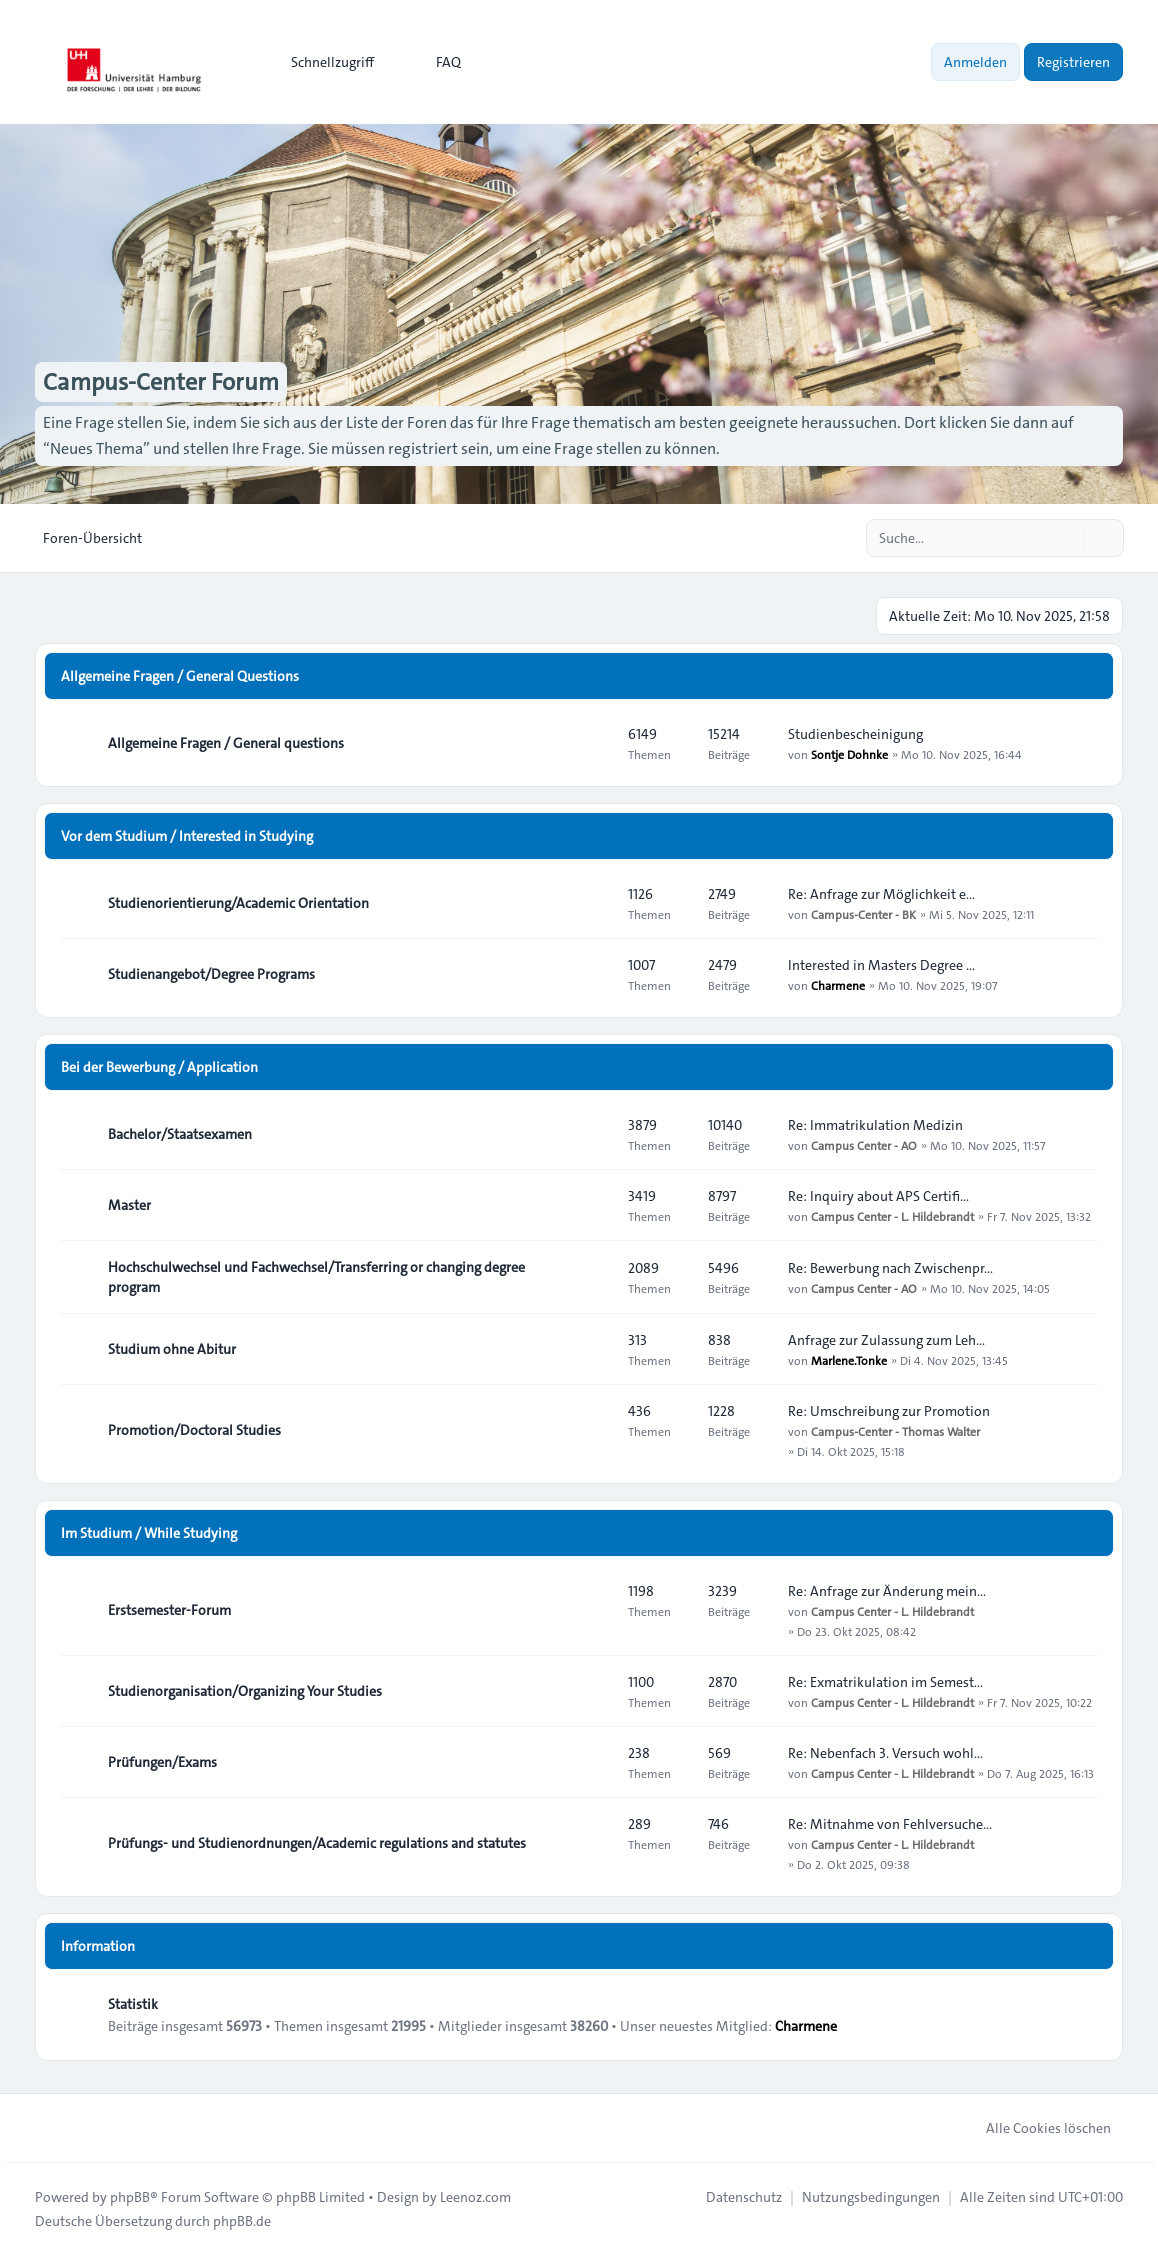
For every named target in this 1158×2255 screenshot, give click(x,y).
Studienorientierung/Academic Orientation (238, 903)
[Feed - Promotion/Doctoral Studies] (595, 1430)
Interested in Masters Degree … (881, 965)
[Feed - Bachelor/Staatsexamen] (595, 1134)
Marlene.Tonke (849, 1360)
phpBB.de (242, 2221)
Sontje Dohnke (849, 754)
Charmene (838, 985)
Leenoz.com (475, 2197)
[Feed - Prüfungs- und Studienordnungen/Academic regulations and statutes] (595, 1843)
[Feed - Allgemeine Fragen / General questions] (595, 743)
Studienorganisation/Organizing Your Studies (245, 1691)
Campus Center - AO (864, 1145)
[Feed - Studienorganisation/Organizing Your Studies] (595, 1691)
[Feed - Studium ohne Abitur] (595, 1349)
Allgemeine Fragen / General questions (226, 743)
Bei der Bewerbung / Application (159, 1067)
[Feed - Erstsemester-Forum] (595, 1610)
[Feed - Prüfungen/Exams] (595, 1762)
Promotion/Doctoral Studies (194, 1430)
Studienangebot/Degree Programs (211, 974)
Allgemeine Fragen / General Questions (180, 676)
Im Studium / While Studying (149, 1533)
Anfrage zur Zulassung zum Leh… (886, 1340)
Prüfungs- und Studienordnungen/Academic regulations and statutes (317, 1843)
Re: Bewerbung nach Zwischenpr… (890, 1268)
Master (129, 1205)
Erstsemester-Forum (169, 1610)
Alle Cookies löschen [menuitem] (1035, 2128)
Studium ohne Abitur (172, 1349)
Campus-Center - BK (863, 914)
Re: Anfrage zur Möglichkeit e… (881, 894)
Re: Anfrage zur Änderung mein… (887, 1591)
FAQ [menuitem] (435, 62)
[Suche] (1067, 538)
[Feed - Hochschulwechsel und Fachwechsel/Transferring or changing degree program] (595, 1277)
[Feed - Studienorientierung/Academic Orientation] (595, 903)
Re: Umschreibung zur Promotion (889, 1411)
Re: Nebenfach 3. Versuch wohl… (885, 1753)
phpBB (130, 2197)
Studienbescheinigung (855, 734)
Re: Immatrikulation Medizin (875, 1125)
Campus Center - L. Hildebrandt (892, 1216)
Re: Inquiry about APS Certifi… (878, 1196)
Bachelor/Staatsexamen (180, 1134)
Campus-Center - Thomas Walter (895, 1431)
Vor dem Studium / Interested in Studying (187, 836)
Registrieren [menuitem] (1073, 62)
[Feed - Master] (595, 1205)
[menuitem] (323, 62)
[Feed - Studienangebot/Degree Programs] (595, 974)
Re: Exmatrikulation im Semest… (885, 1682)
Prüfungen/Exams (162, 1762)
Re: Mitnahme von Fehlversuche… (890, 1824)
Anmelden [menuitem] (975, 62)
